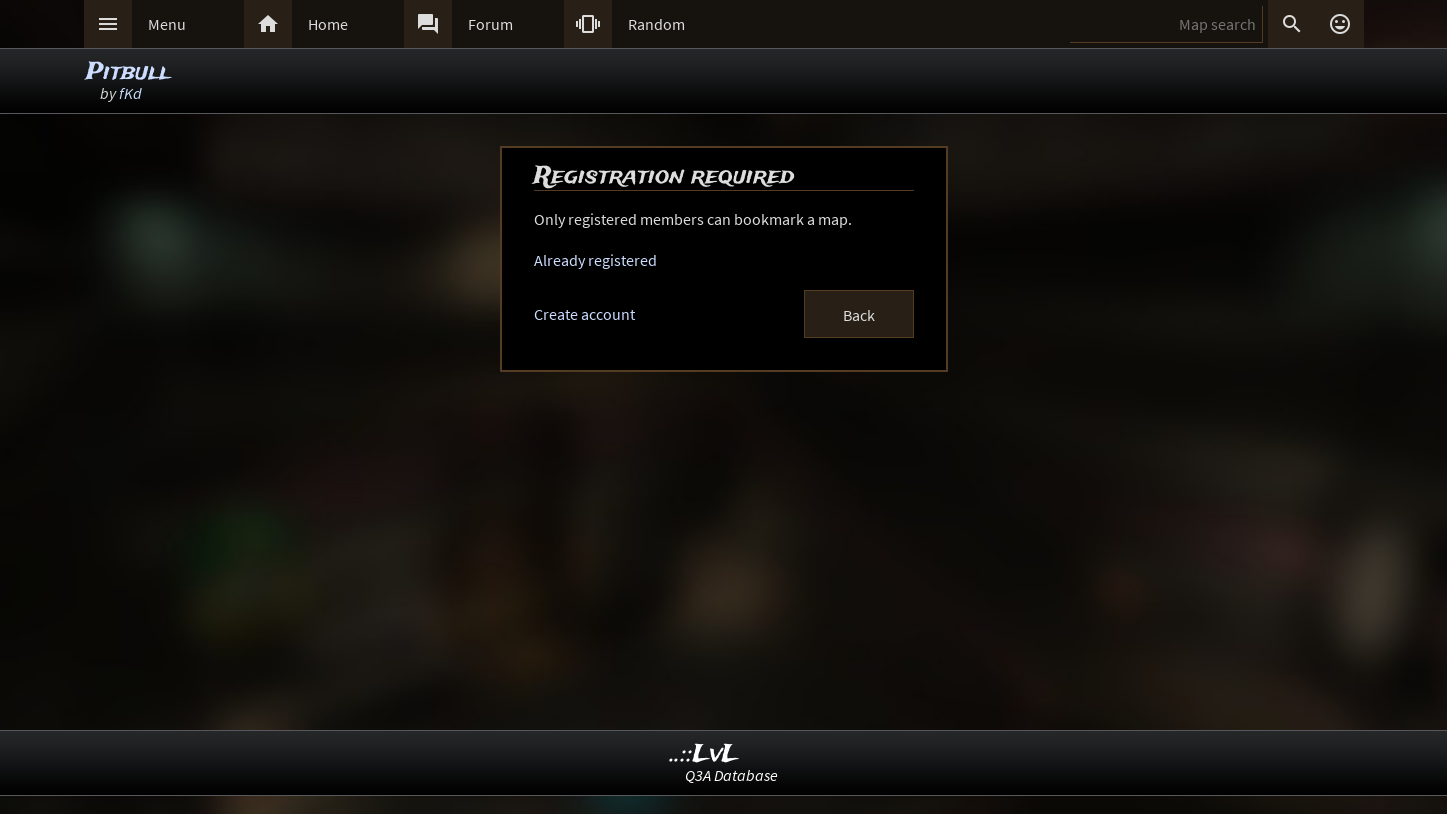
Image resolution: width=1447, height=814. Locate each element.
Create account (584, 314)
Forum (490, 24)
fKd (130, 93)
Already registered (595, 260)
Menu (167, 24)
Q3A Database (731, 775)
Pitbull (128, 72)
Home (328, 24)
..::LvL (704, 754)
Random (656, 24)
